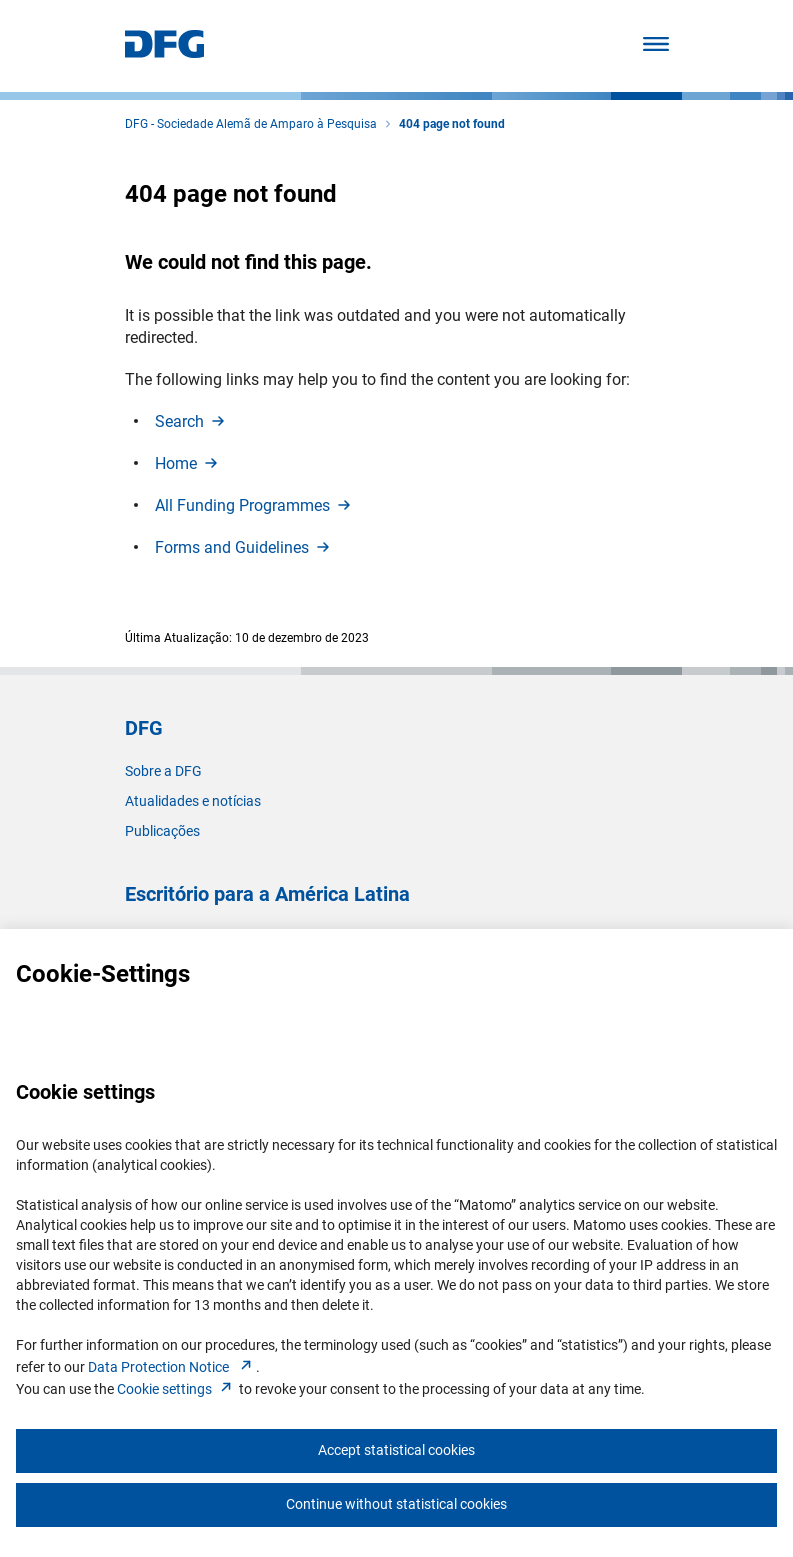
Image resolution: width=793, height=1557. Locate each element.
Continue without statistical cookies (396, 1504)
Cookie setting (176, 1389)
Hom (188, 463)
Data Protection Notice (172, 1367)
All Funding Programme (254, 505)
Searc (191, 421)
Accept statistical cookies (396, 1450)
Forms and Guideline (244, 547)
